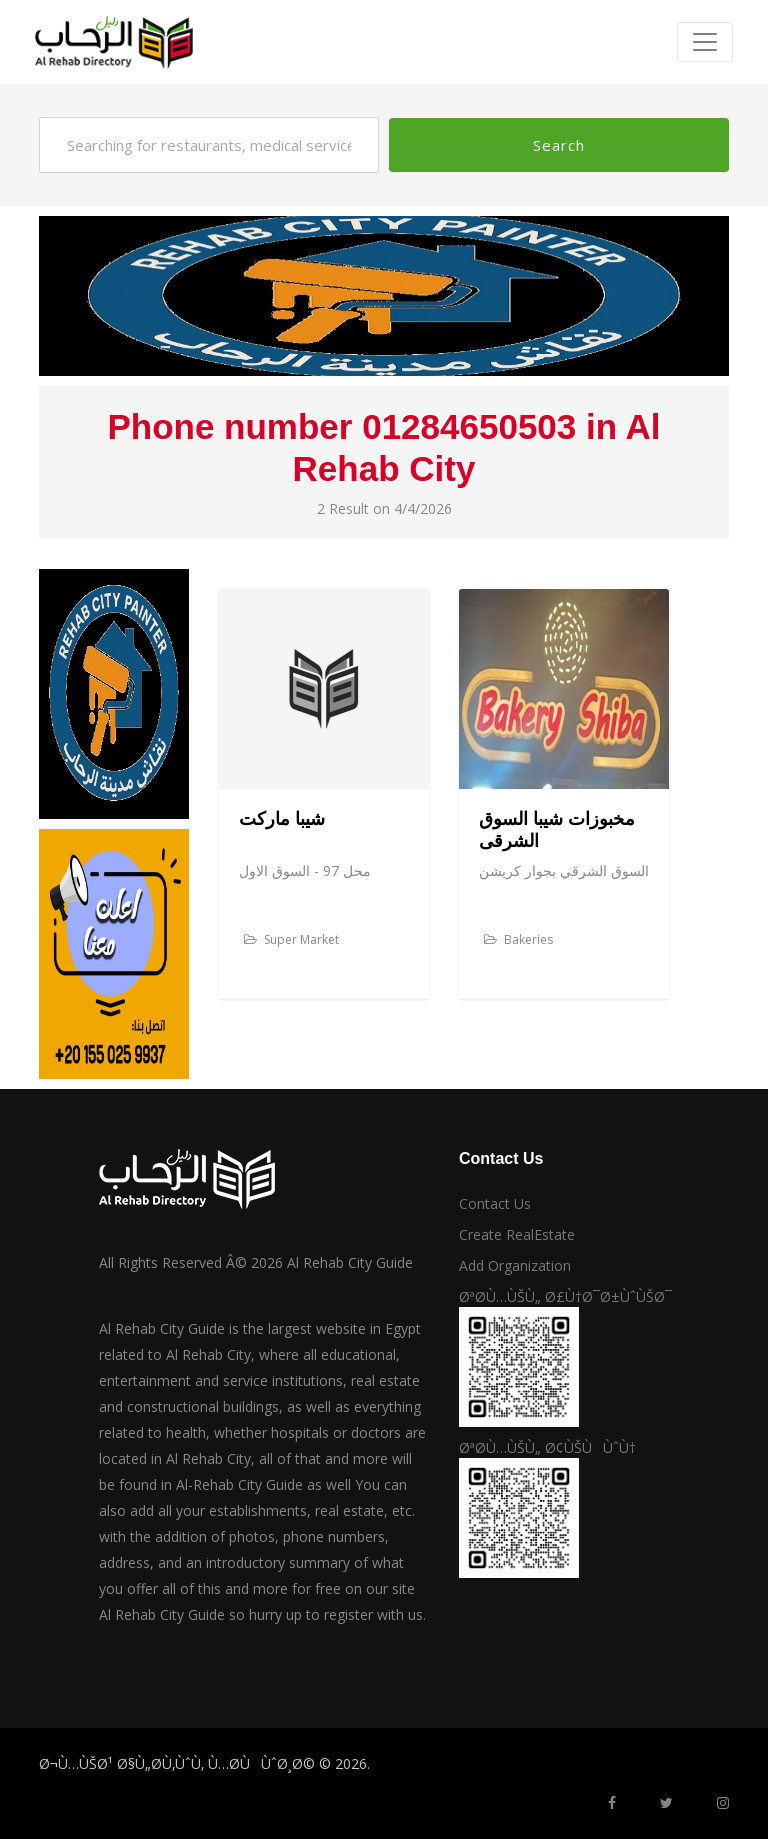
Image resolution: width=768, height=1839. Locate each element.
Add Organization (515, 1265)
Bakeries (518, 939)
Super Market (291, 939)
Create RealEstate (517, 1234)
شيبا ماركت (282, 819)
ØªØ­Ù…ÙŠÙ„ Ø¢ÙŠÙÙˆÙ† (547, 1447)
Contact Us (495, 1203)
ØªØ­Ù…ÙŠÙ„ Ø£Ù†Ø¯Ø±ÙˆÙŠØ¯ (565, 1296)
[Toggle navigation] (705, 42)
